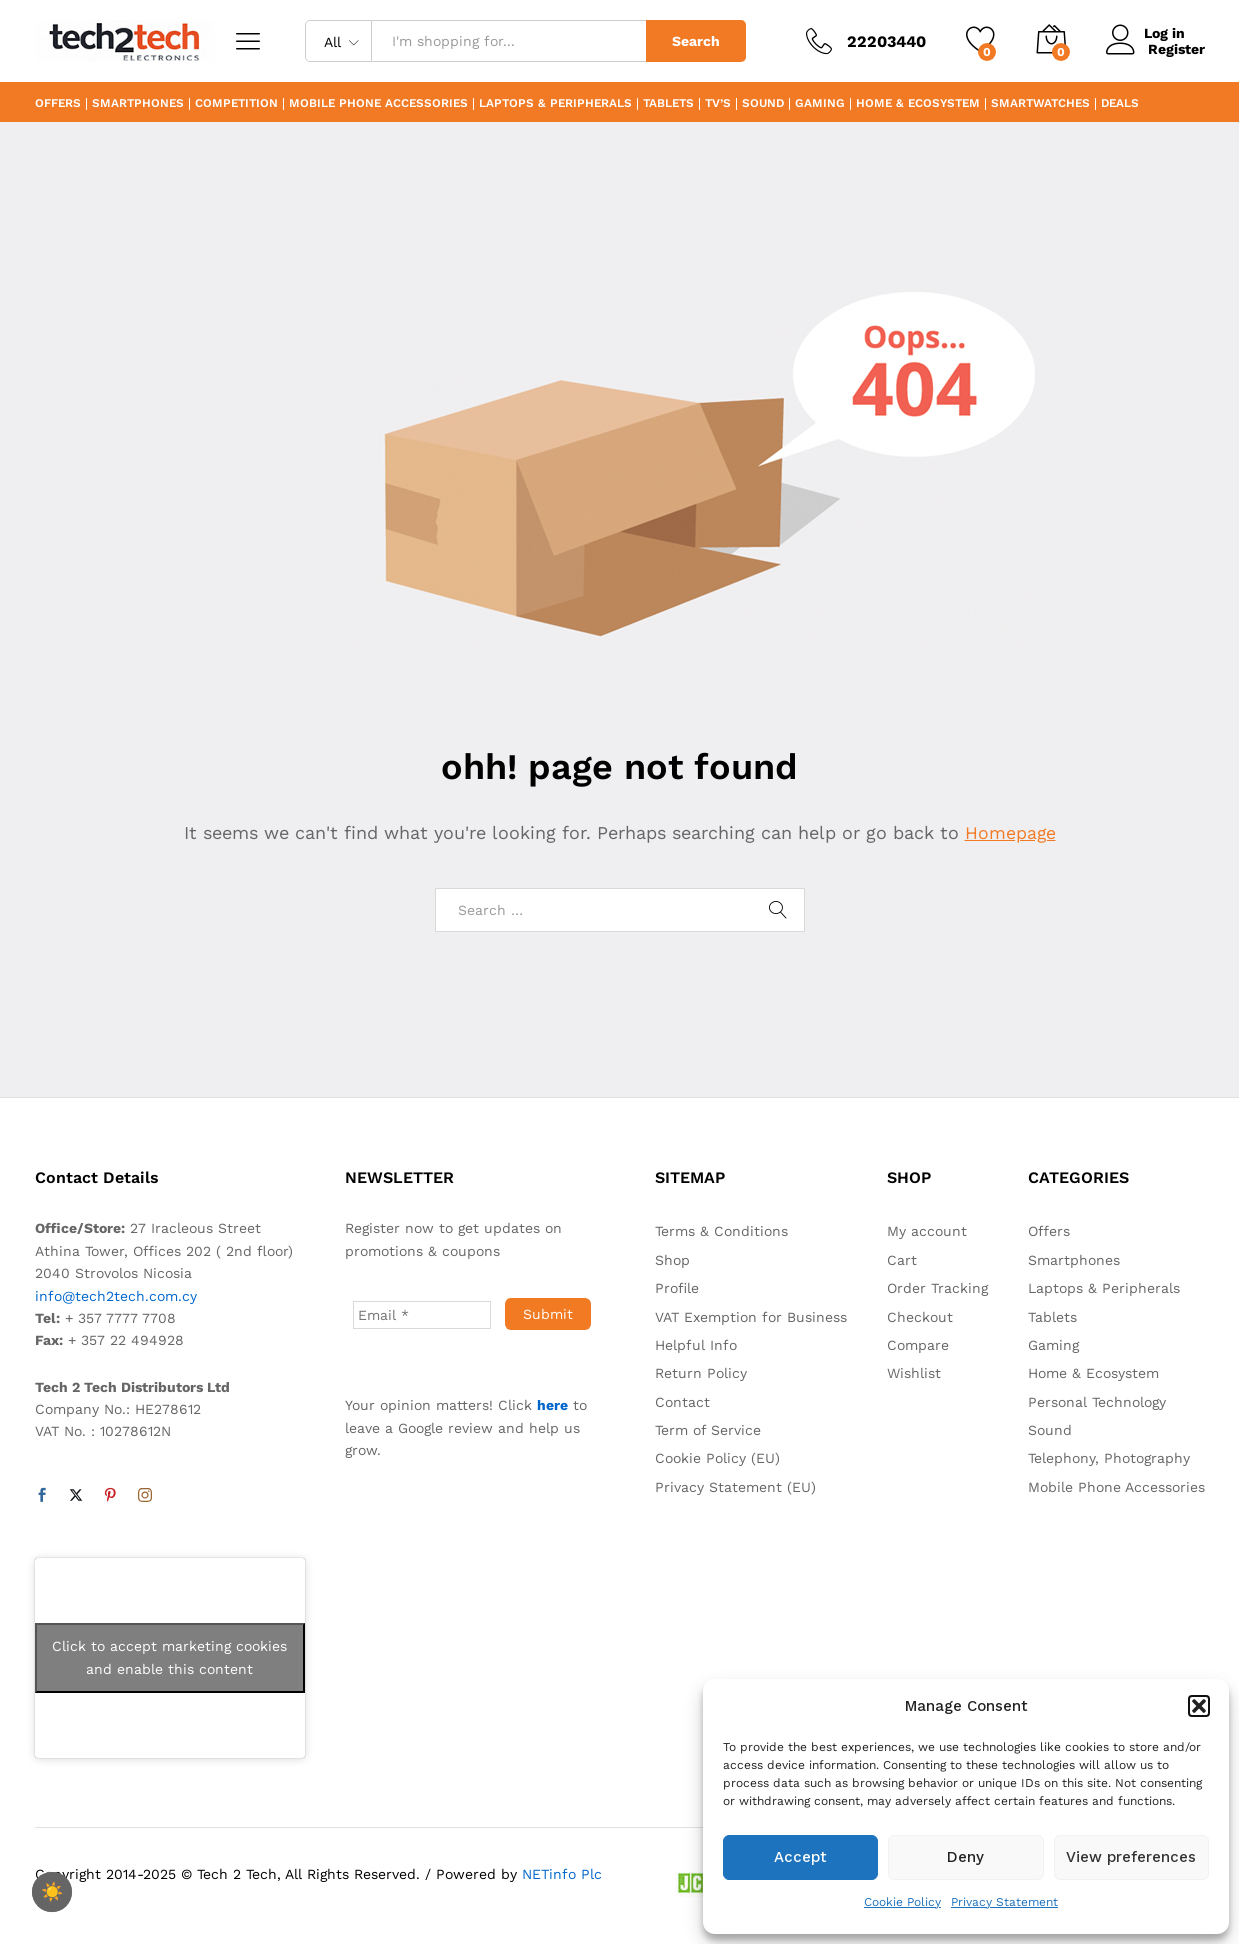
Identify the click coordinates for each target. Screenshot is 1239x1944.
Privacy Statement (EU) (735, 1487)
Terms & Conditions (721, 1231)
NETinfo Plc (562, 1874)
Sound (763, 104)
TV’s (718, 104)
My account (927, 1231)
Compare (918, 1345)
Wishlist (914, 1373)
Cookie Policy (902, 1902)
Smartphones (138, 104)
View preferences (1131, 1857)
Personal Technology (1097, 1402)
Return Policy (701, 1373)
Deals (1120, 104)
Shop (672, 1260)
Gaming (820, 104)
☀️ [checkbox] (52, 1892)
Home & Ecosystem (918, 104)
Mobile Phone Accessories (378, 104)
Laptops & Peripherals (555, 104)
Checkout (920, 1317)
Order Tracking (937, 1288)
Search (696, 41)
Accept (800, 1857)
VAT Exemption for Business (751, 1317)
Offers (58, 104)
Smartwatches (1040, 104)
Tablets (668, 104)
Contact (682, 1402)
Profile (677, 1288)
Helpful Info (696, 1345)
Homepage (1010, 832)
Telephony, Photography (1109, 1458)
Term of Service (708, 1430)
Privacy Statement (1004, 1902)
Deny (965, 1857)
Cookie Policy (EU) (717, 1458)
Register (1176, 49)
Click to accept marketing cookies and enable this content (169, 1657)
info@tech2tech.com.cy (116, 1296)
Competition (236, 104)
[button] (1199, 1706)
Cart (902, 1260)
